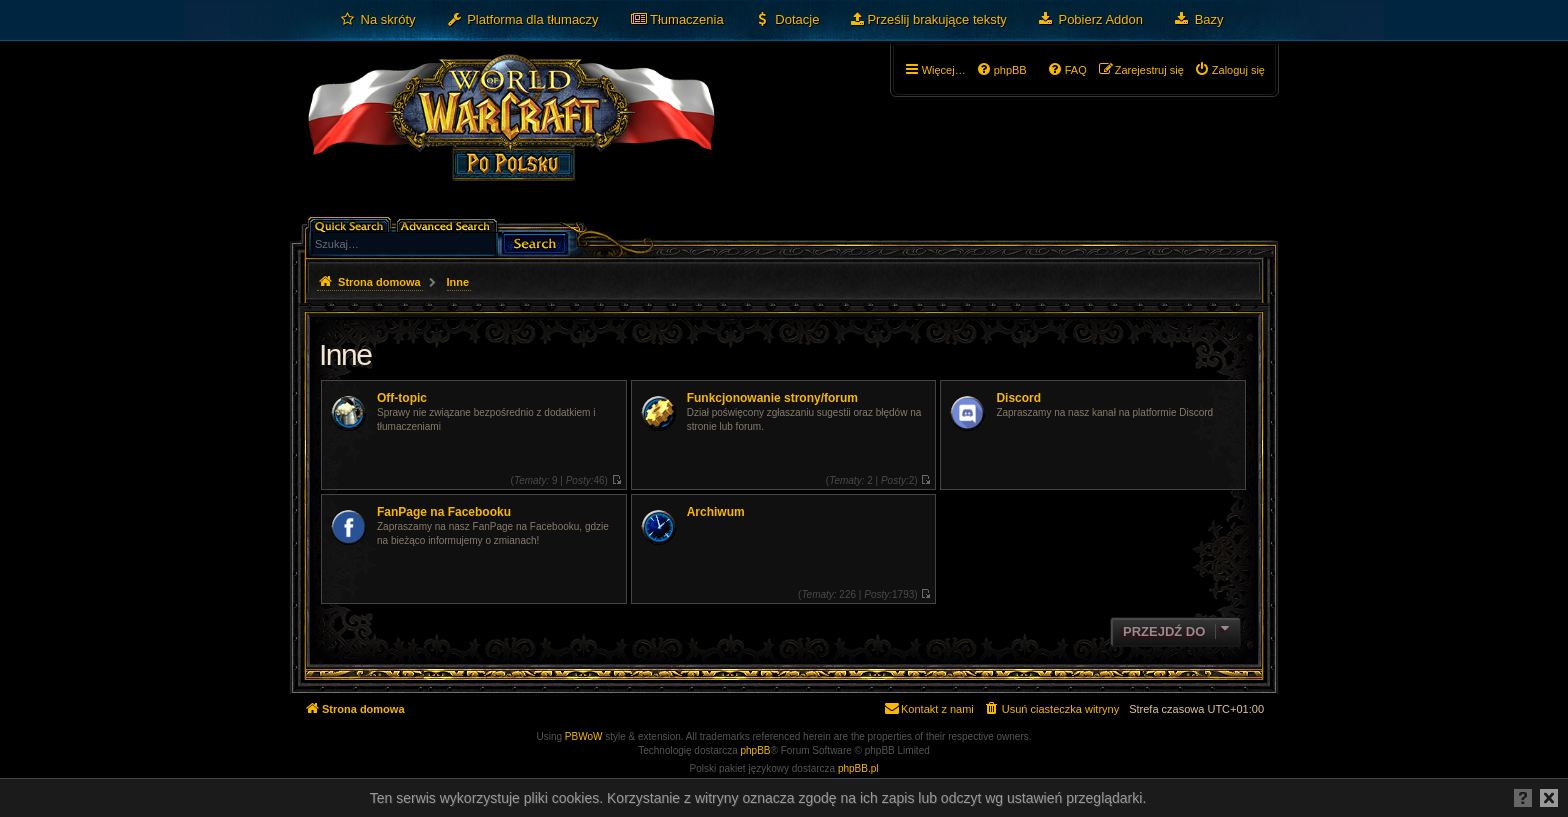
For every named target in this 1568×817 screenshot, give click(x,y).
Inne (345, 354)
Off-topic (402, 398)
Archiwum (716, 512)
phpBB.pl (858, 768)
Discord (1018, 398)
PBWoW (584, 736)
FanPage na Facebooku (444, 512)
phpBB (756, 750)
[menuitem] (377, 20)
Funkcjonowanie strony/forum (772, 398)
